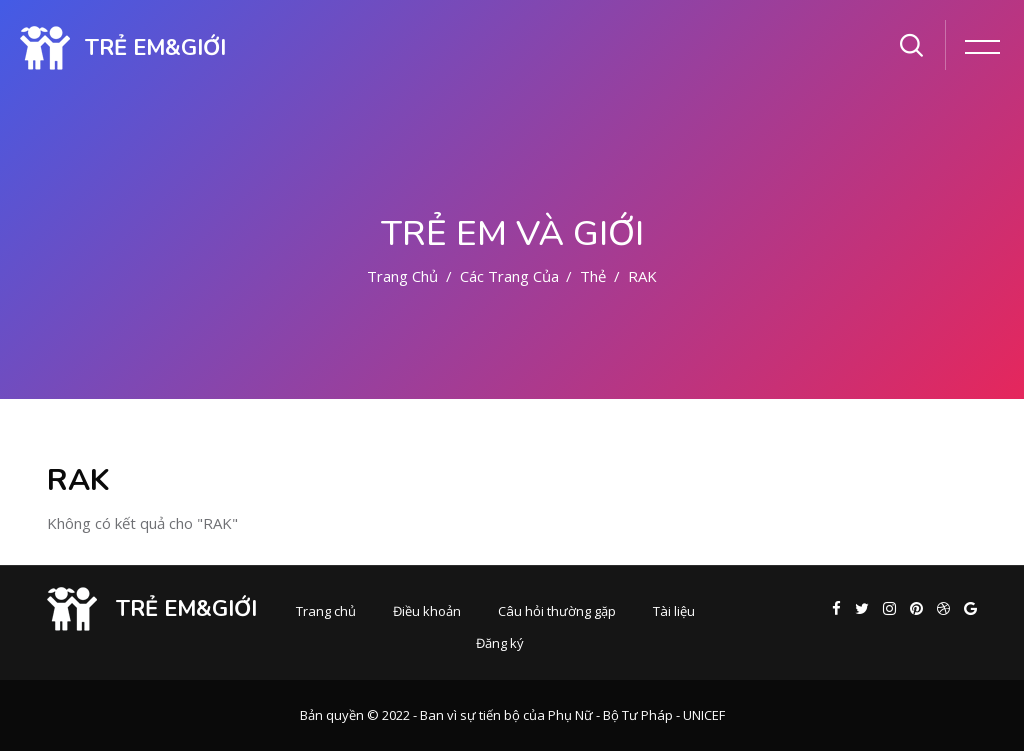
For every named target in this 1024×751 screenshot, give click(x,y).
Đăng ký (500, 643)
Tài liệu (674, 611)
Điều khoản (427, 611)
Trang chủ (402, 276)
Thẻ (593, 276)
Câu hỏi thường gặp (557, 611)
